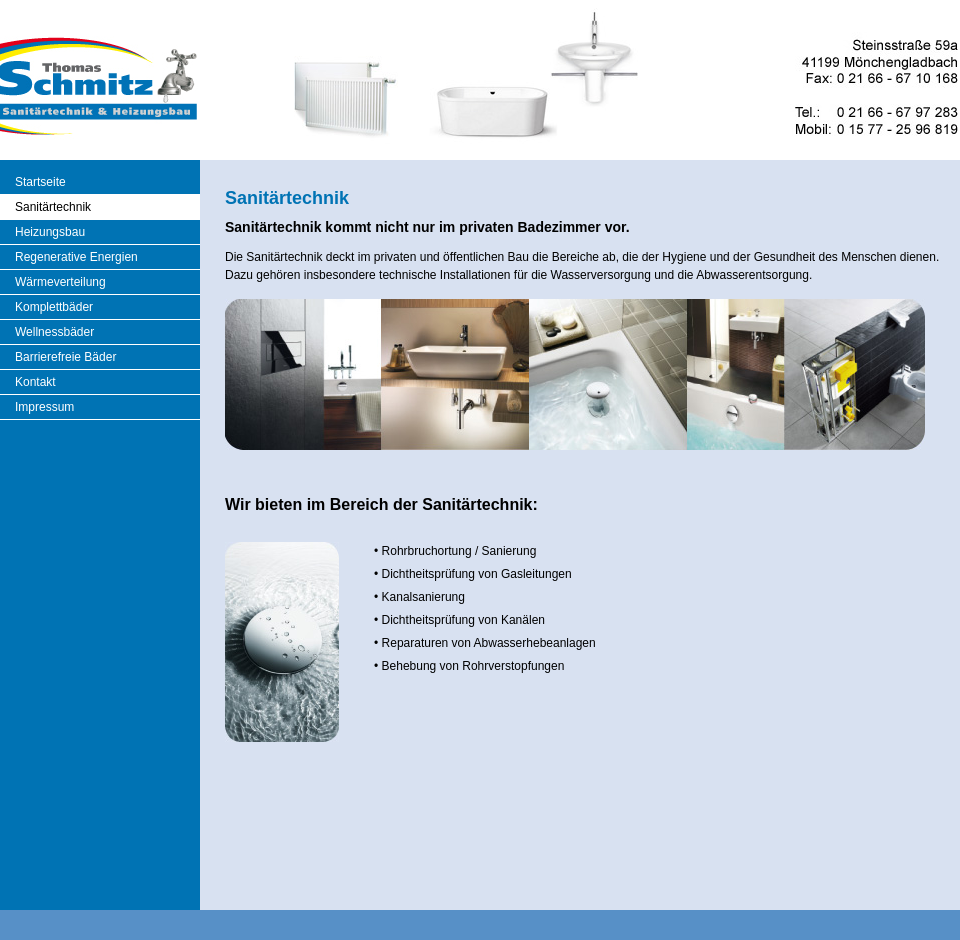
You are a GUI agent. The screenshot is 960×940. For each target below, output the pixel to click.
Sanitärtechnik (53, 207)
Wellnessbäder (54, 332)
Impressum (44, 407)
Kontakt (35, 382)
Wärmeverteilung (60, 282)
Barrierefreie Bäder (65, 357)
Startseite (40, 182)
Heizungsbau (50, 232)
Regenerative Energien (76, 257)
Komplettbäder (54, 307)
